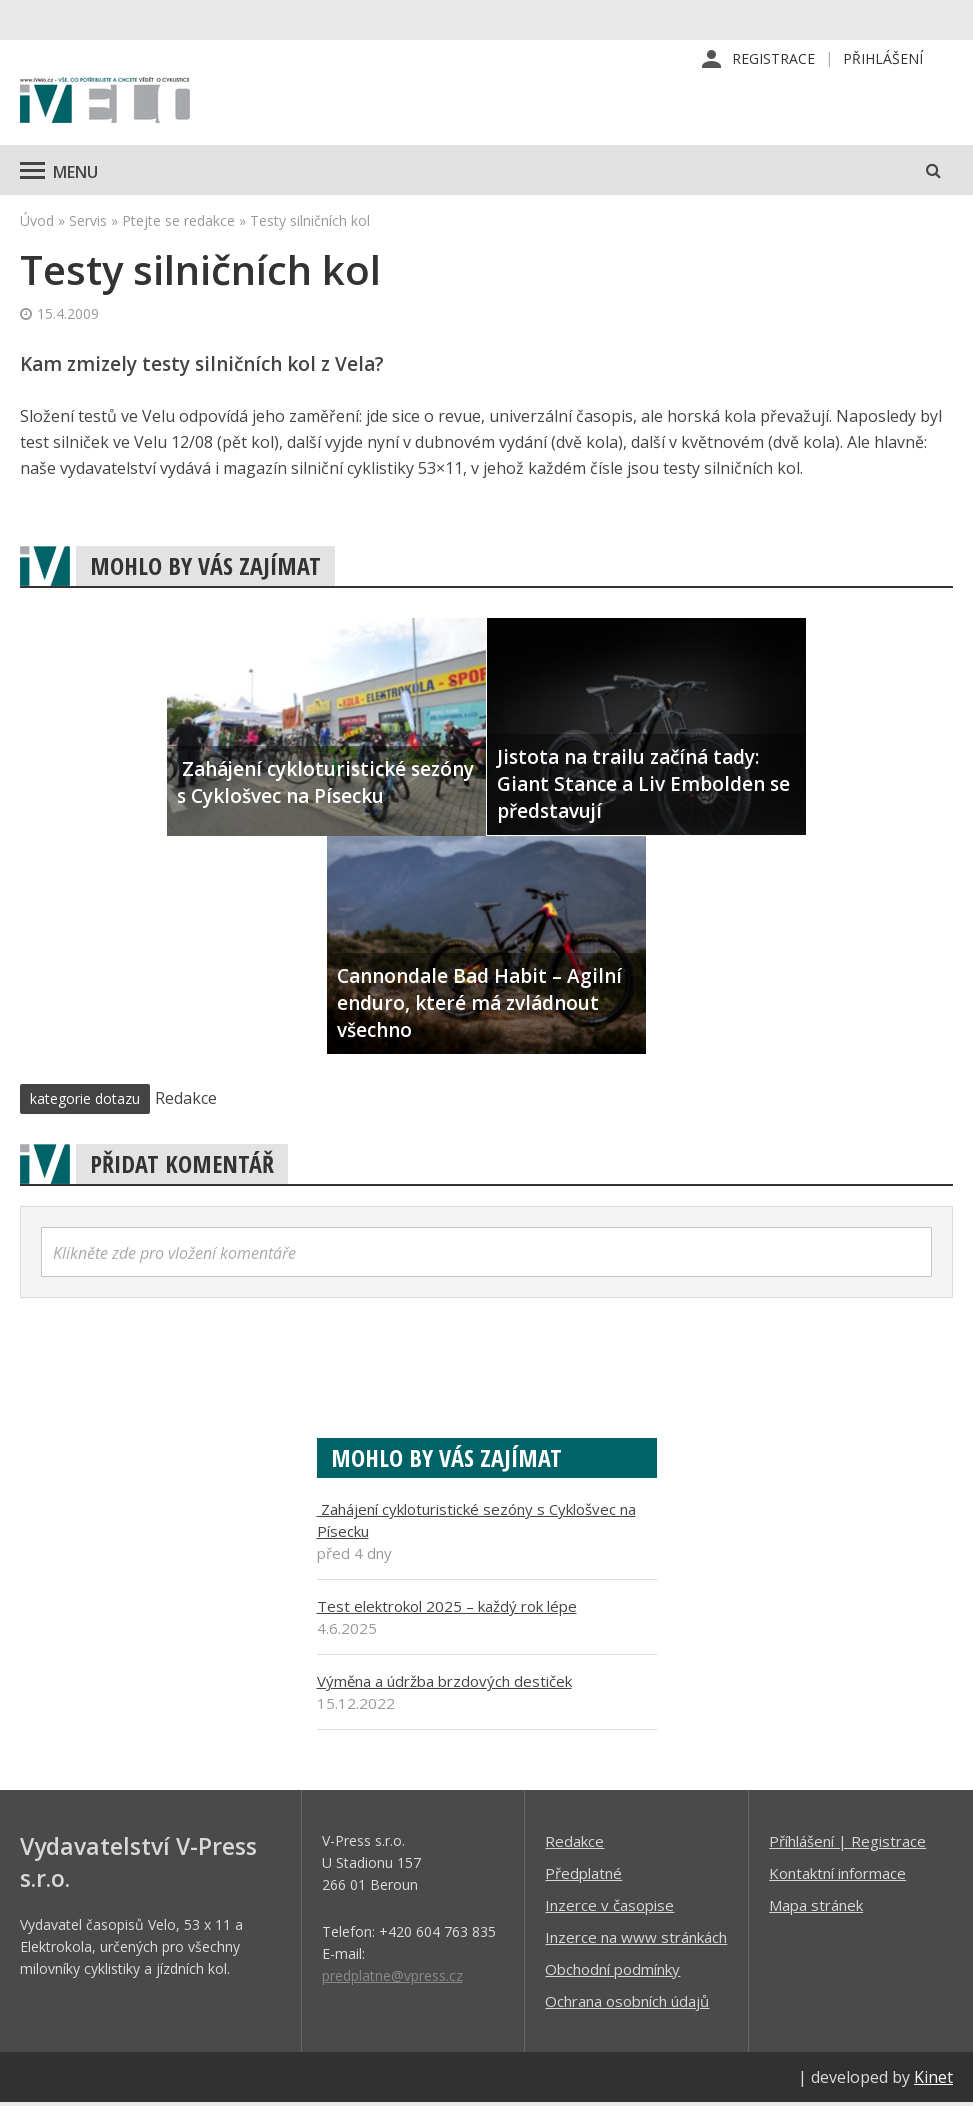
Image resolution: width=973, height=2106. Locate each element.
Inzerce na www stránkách (636, 1940)
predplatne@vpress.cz (392, 1978)
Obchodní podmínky (612, 1972)
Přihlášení (883, 59)
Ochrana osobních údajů (627, 2004)
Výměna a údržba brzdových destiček (444, 1684)
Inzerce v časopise (609, 1908)
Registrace (773, 59)
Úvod (37, 223)
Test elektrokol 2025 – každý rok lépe (447, 1609)
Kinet (933, 2080)
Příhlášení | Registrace (847, 1844)
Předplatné (583, 1876)
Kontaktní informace (837, 1876)
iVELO (105, 105)
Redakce (574, 1844)
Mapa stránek (816, 1908)
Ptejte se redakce (178, 223)
